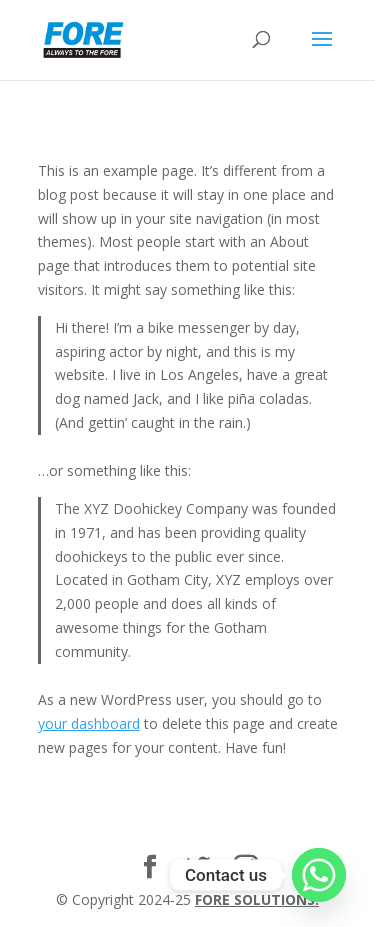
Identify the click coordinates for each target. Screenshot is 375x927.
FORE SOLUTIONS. (257, 899)
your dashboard (89, 723)
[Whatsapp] (319, 875)
